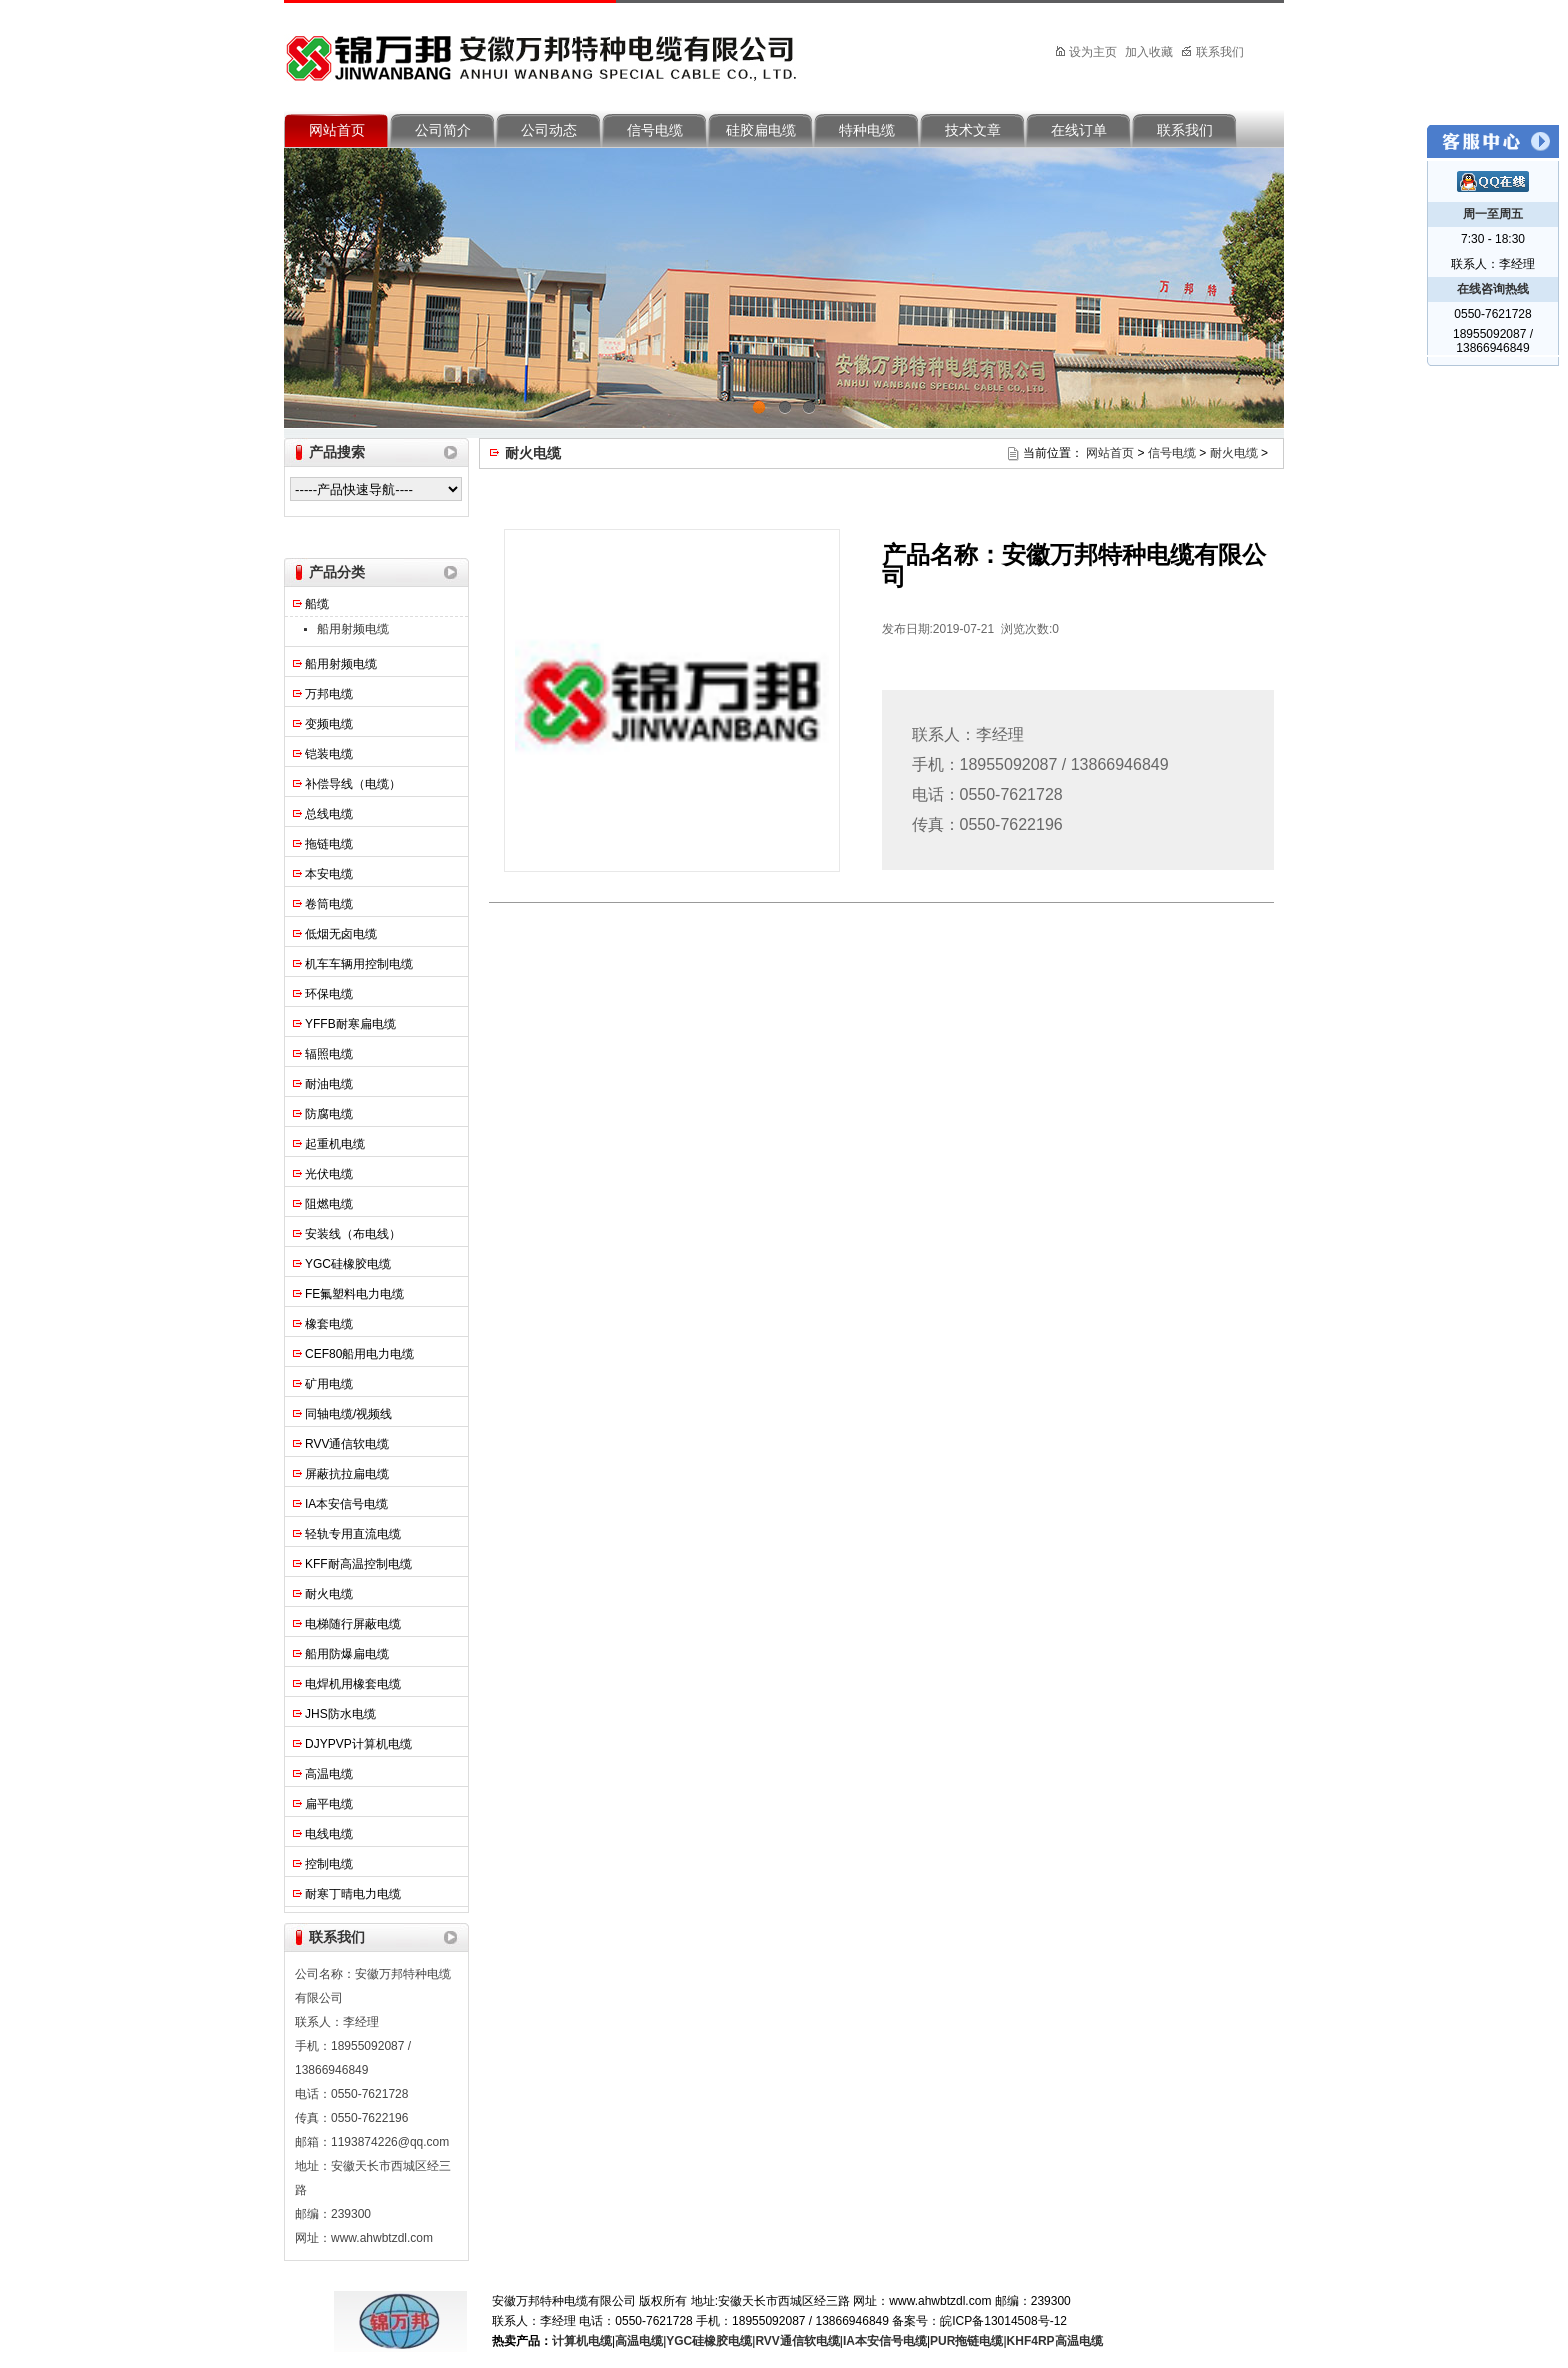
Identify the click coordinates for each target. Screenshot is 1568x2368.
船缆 (317, 604)
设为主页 (1087, 52)
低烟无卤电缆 (341, 934)
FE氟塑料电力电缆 (354, 1294)
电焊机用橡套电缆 (353, 1684)
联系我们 (1212, 52)
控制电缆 (329, 1864)
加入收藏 (1149, 52)
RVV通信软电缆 (347, 1444)
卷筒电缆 (329, 904)
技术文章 (973, 130)
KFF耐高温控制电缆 (358, 1564)
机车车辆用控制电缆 (359, 964)
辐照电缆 (329, 1054)
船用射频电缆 (353, 629)
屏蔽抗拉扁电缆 (347, 1474)
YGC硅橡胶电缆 (348, 1264)
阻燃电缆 (329, 1204)
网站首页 (337, 130)
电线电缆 (329, 1834)
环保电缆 (329, 994)
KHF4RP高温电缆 (1055, 2341)
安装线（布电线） (353, 1234)
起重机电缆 (335, 1144)
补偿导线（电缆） (353, 784)
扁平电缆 (329, 1804)
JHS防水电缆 (340, 1714)
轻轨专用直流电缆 (353, 1534)
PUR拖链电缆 (966, 2341)
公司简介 (443, 130)
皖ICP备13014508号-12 (1003, 2321)
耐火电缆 (329, 1594)
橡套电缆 (329, 1324)
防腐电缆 (329, 1114)
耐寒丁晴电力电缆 (353, 1894)
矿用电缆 (329, 1384)
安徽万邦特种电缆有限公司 (549, 52)
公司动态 (549, 130)
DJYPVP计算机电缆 (358, 1744)
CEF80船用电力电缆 (359, 1354)
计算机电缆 (582, 2341)
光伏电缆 (329, 1174)
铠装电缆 (329, 754)
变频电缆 (329, 724)
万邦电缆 (329, 694)
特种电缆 (867, 130)
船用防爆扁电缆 (347, 1654)
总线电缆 (329, 814)
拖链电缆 (329, 844)
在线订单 (1079, 130)
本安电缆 (329, 874)
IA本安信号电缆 (346, 1504)
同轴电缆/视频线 (348, 1414)
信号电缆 (655, 130)
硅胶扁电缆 (761, 130)
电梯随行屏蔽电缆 (353, 1624)
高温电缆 (329, 1774)
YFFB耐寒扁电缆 (350, 1024)
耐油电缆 (329, 1084)
